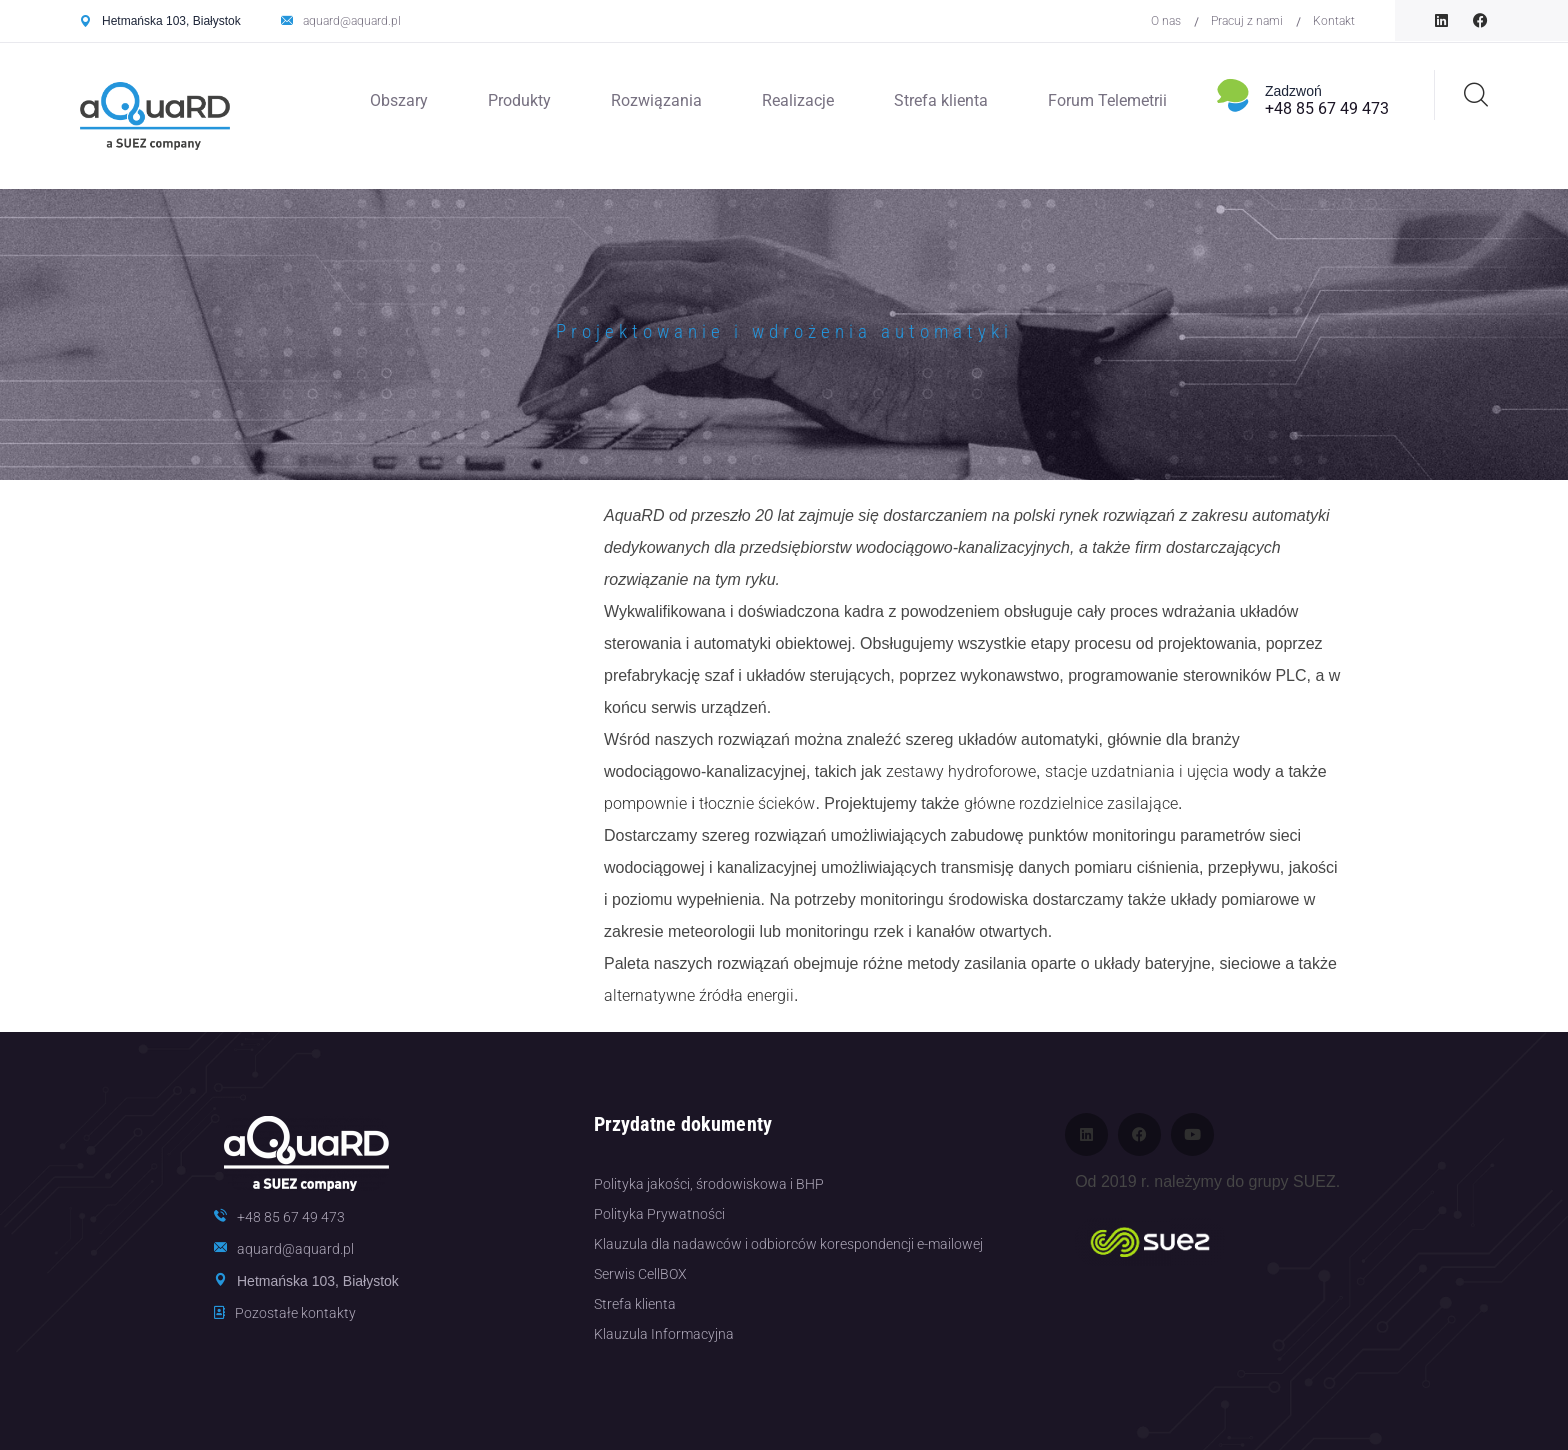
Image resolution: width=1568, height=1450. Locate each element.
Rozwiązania (656, 100)
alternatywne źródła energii (699, 995)
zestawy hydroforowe (961, 771)
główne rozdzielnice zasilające (1071, 803)
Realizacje (798, 100)
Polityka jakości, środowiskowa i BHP (709, 1184)
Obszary (399, 100)
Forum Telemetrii (1107, 100)
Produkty (519, 100)
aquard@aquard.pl (352, 21)
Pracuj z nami (1247, 21)
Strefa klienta (941, 100)
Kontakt (1334, 21)
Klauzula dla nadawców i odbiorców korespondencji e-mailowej (788, 1244)
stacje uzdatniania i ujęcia (1137, 771)
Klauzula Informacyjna (664, 1334)
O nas (1166, 21)
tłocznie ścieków (757, 803)
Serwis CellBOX (640, 1274)
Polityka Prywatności (659, 1214)
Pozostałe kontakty (295, 1313)
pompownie (645, 803)
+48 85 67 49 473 (1327, 108)
